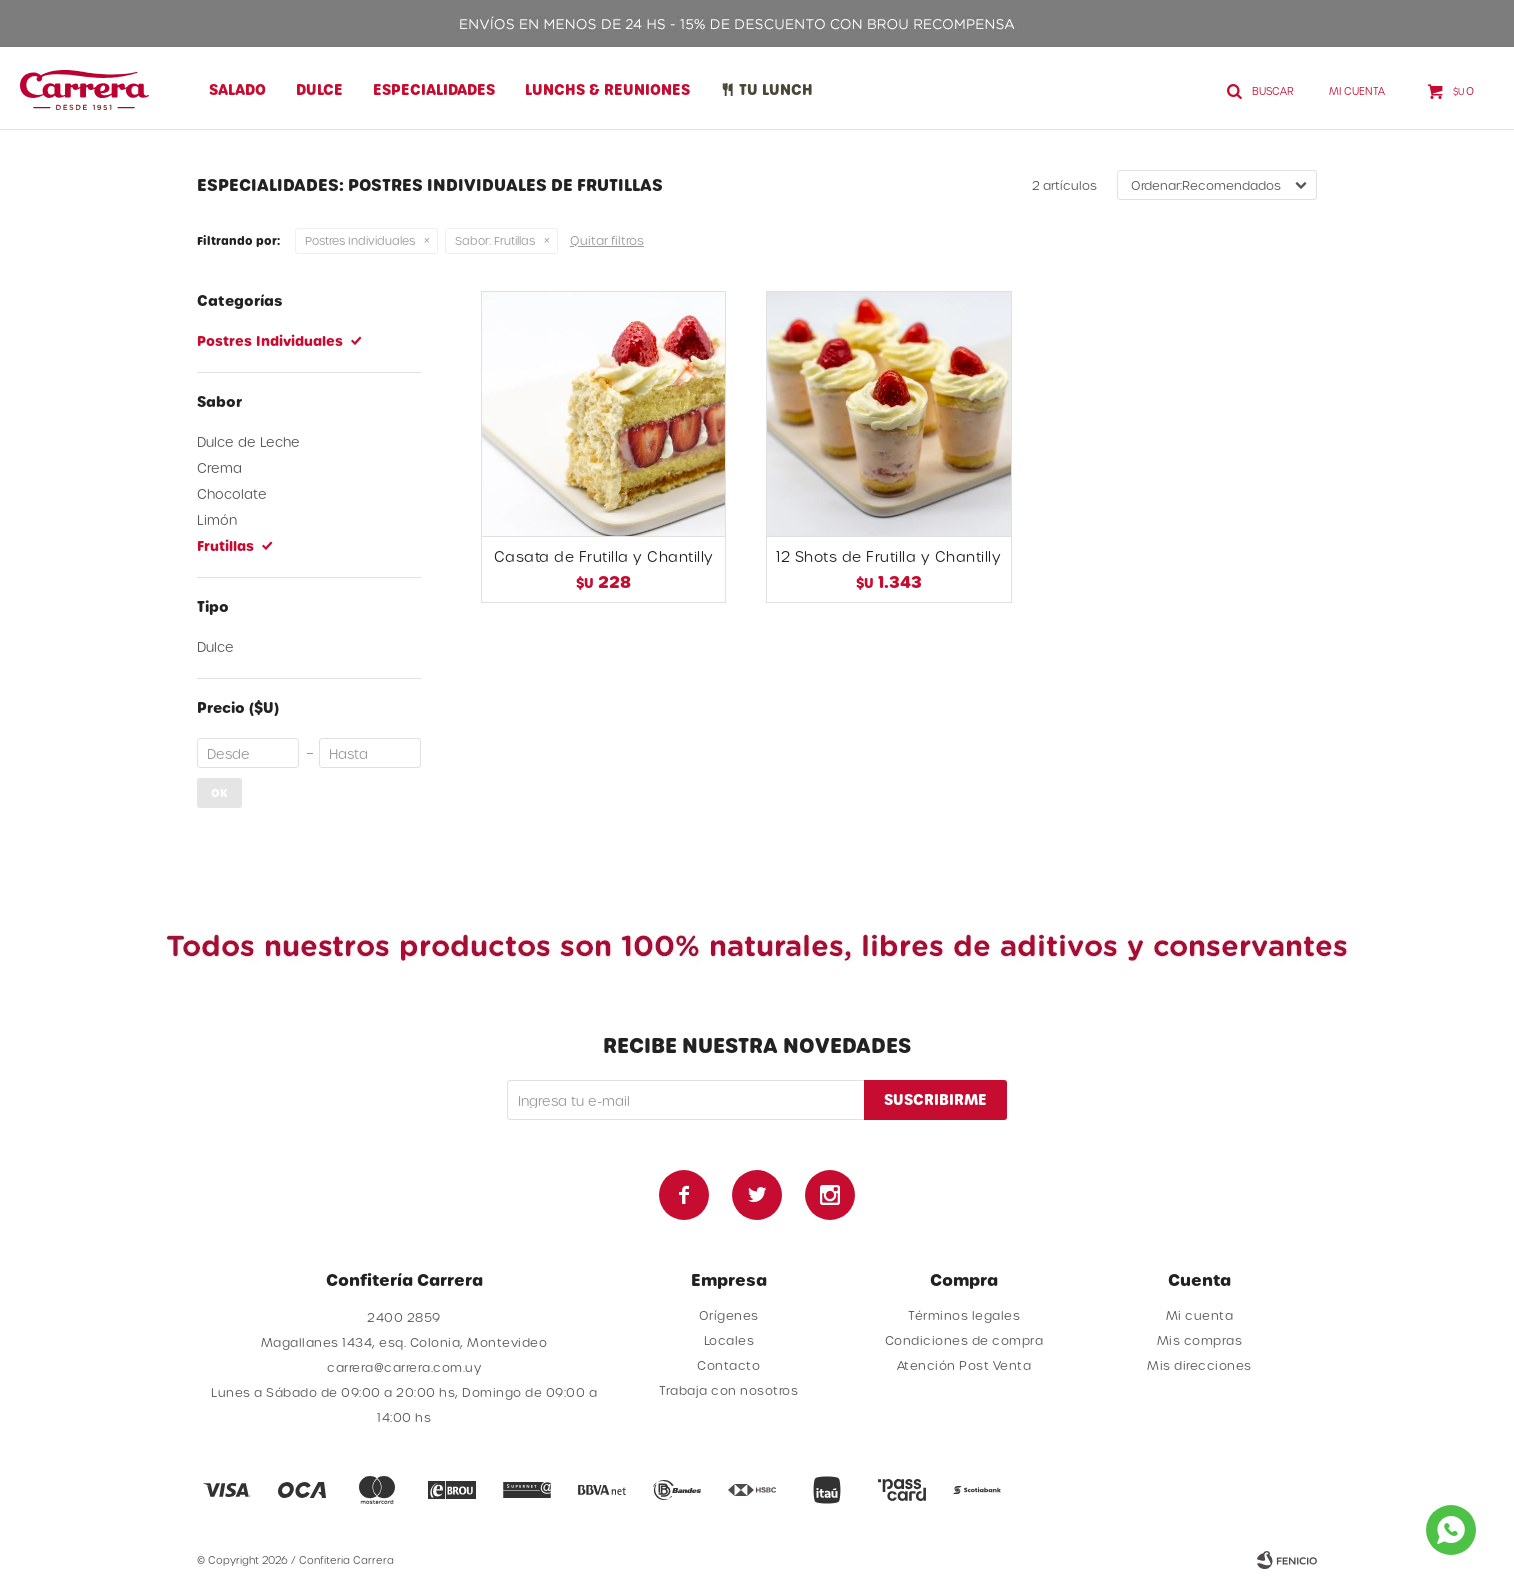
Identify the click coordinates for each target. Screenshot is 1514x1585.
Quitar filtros (607, 240)
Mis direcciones (1199, 1365)
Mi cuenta (1200, 1315)
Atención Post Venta (964, 1365)
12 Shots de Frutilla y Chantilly (888, 556)
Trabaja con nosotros (728, 1390)
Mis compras (1200, 1340)
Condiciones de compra (964, 1340)
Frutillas (495, 240)
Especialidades (434, 89)
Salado (237, 89)
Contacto (728, 1365)
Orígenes (729, 1315)
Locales (729, 1340)
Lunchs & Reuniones (607, 89)
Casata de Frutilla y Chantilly (604, 556)
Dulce (319, 89)
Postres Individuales (360, 240)
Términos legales (964, 1315)
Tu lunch (776, 89)
